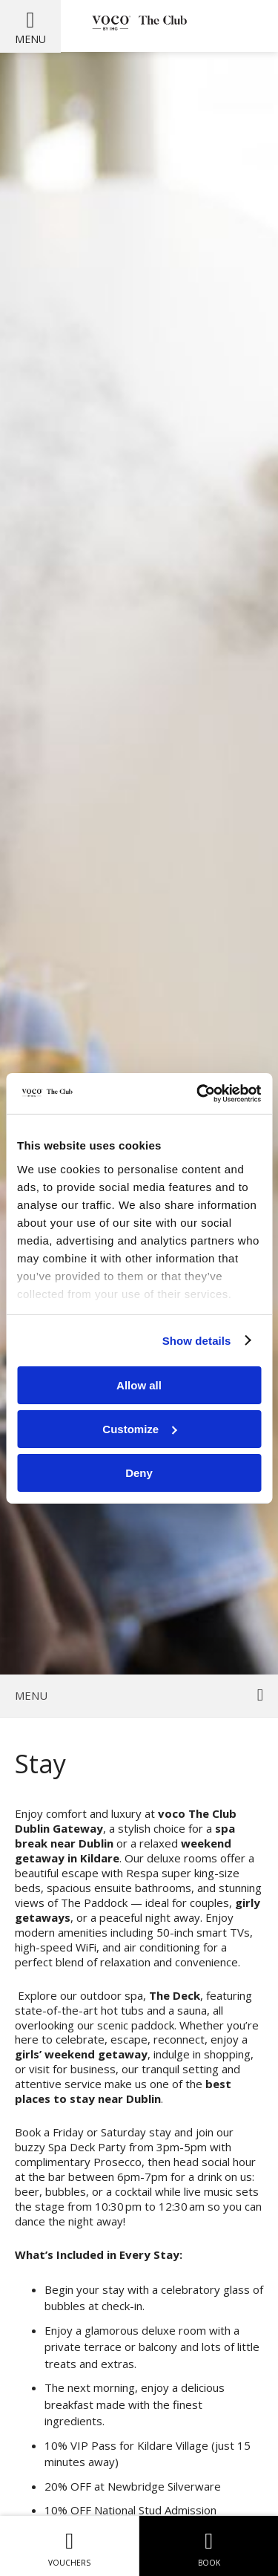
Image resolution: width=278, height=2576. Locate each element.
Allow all (139, 1385)
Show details (196, 1340)
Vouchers (69, 2545)
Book (208, 2545)
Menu (30, 39)
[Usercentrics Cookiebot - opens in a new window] (198, 1093)
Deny (139, 1472)
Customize (139, 1429)
